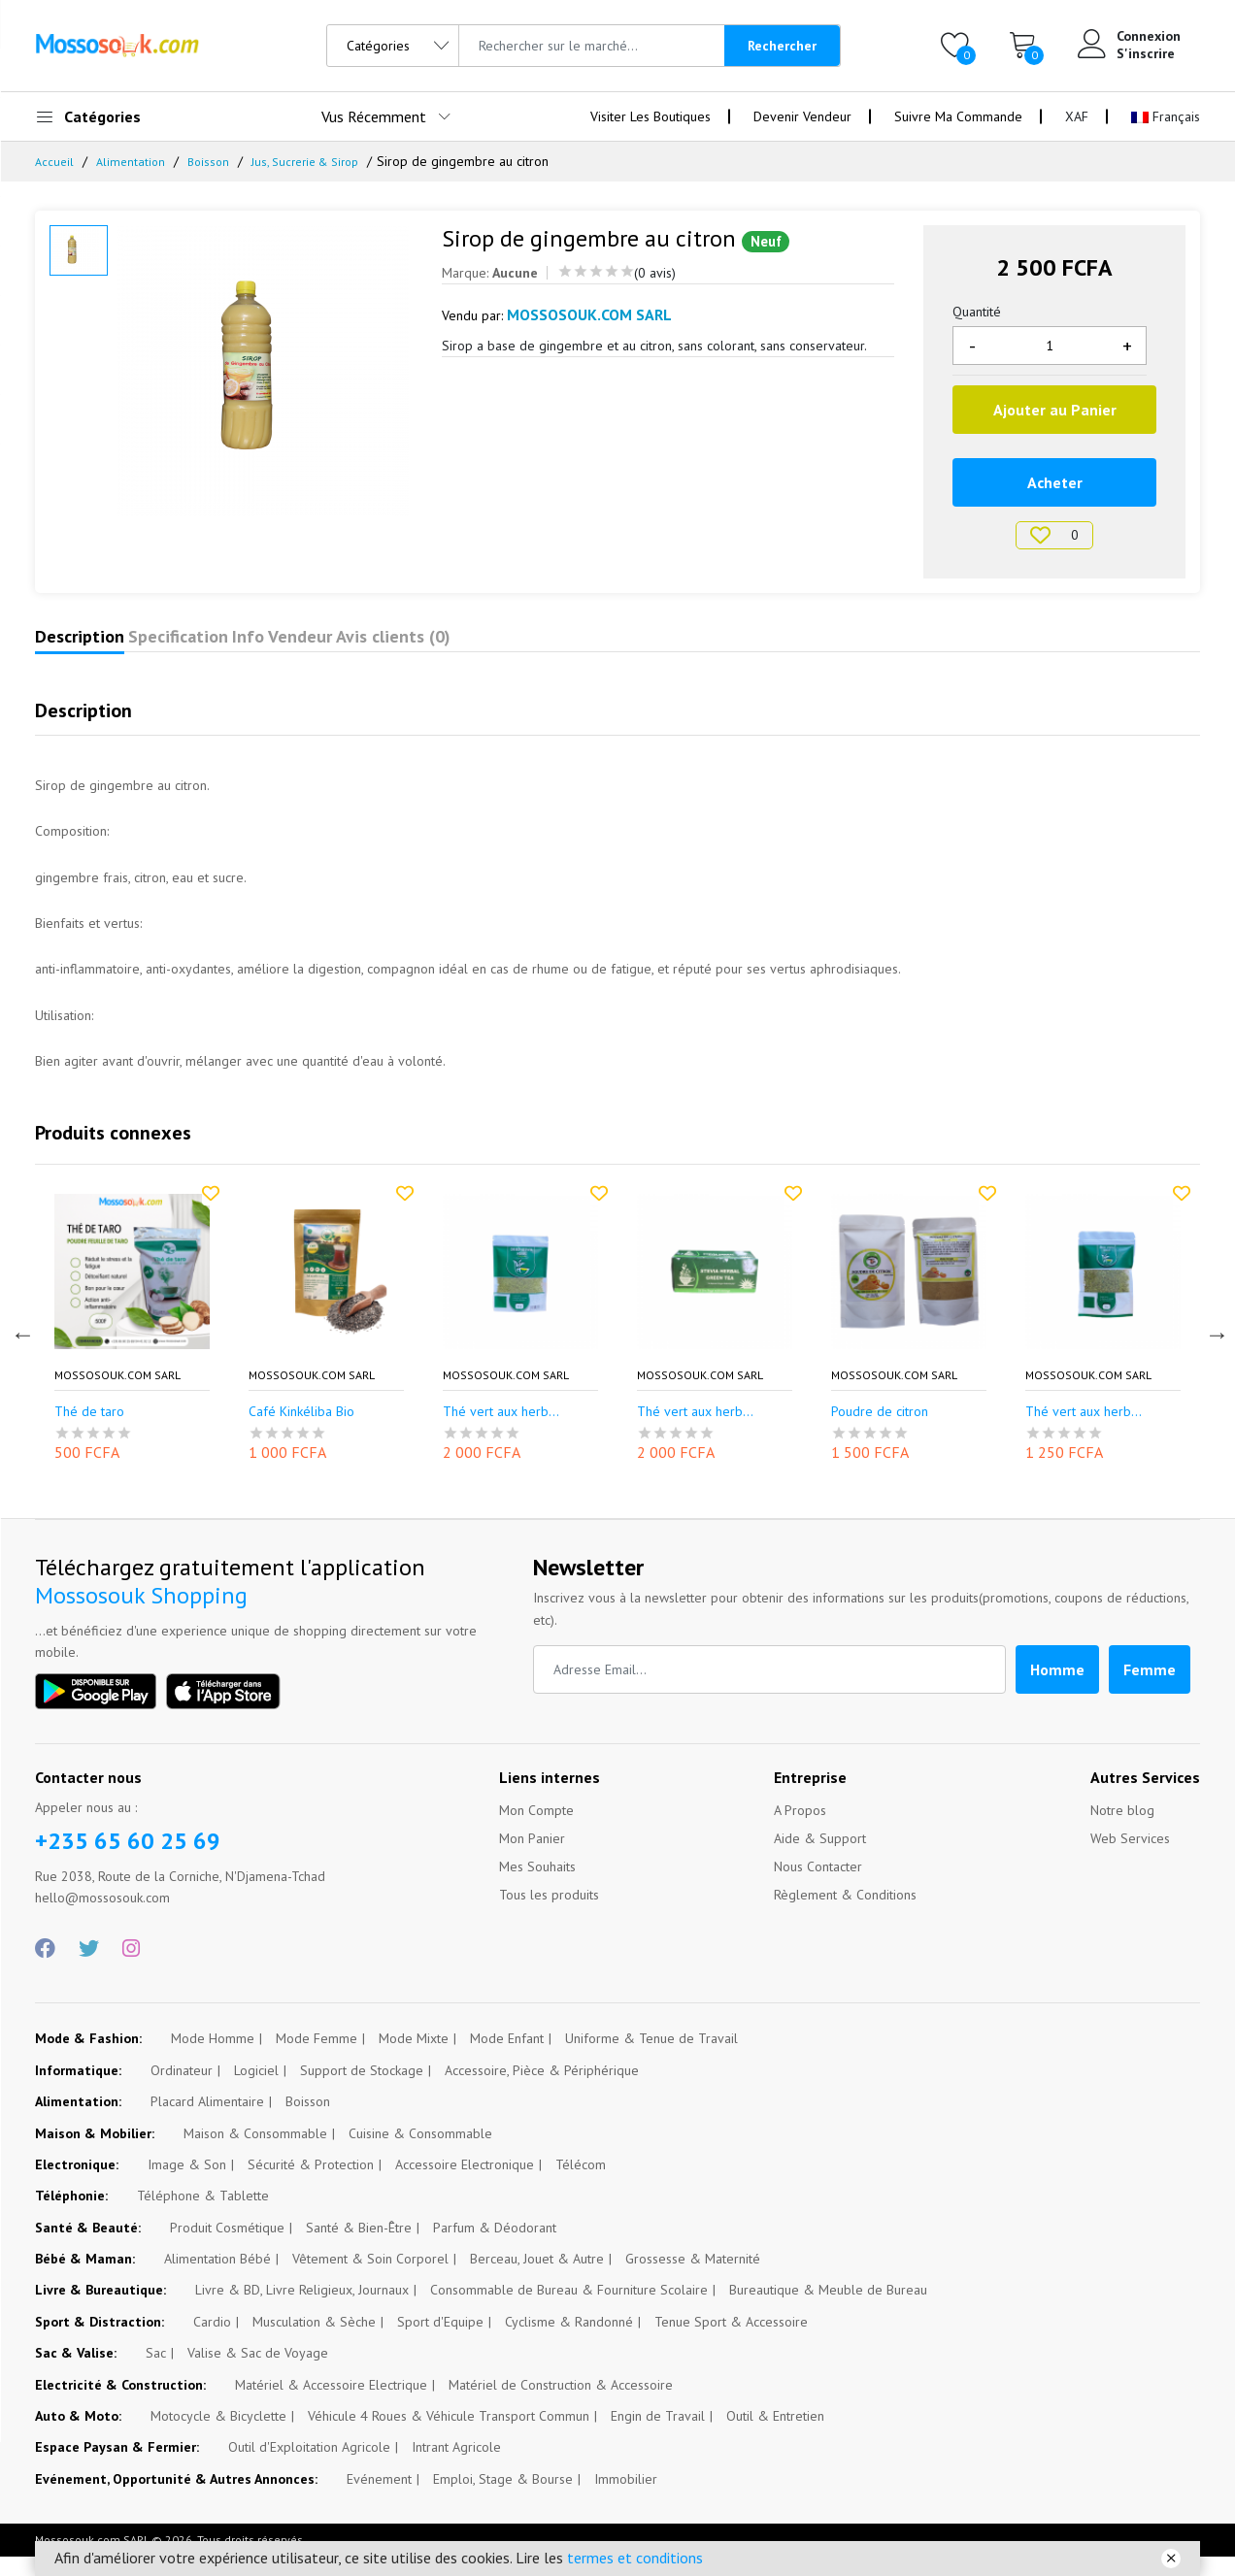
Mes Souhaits (537, 1886)
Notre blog (1122, 1829)
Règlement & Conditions (845, 1914)
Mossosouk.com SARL (117, 1395)
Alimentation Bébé (217, 2278)
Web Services (1130, 1857)
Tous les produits (549, 1914)
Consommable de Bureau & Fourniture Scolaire (569, 2309)
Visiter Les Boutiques (650, 116)
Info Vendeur (401, 646)
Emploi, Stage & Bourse (503, 2498)
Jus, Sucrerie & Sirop (320, 161)
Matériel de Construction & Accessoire (561, 2404)
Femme (1149, 1689)
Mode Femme (316, 2057)
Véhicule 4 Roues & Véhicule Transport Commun (448, 2435)
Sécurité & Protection (311, 2184)
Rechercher (782, 45)
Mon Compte (536, 1829)
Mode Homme (212, 2057)
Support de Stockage (361, 2089)
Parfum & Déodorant (494, 2247)
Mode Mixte (414, 2057)
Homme (1057, 1689)
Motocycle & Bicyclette (218, 2435)
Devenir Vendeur (802, 116)
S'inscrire (1146, 53)
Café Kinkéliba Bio (301, 1431)
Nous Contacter (818, 1886)
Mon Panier (532, 1857)
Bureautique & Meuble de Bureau (828, 2309)
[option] (265, 370)
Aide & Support (820, 1857)
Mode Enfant (507, 2057)
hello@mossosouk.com (102, 1917)
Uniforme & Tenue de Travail (651, 2057)
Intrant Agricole (456, 2466)
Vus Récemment (373, 116)
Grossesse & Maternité (692, 2278)
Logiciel (256, 2089)
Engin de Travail (658, 2435)
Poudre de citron (879, 1431)
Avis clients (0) (560, 646)
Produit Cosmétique (227, 2247)
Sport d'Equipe (440, 2341)
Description (102, 646)
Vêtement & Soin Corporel (370, 2278)
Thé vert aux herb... (501, 1431)
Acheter (1055, 482)
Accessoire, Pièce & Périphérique (542, 2089)
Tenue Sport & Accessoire (731, 2341)
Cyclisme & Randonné (569, 2341)
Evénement (379, 2498)
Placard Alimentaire (207, 2121)
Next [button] (1214, 1351)
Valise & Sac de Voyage (257, 2372)
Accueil (55, 161)
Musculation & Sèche (314, 2341)
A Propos (800, 1829)
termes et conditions (635, 2557)
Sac (156, 2372)
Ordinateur (181, 2089)
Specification (249, 646)
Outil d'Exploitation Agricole (309, 2466)
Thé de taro (89, 1431)
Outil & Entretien (775, 2435)
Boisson (214, 161)
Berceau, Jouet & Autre (537, 2278)
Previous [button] (20, 1351)
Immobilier (625, 2498)
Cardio (212, 2341)
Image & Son (187, 2184)
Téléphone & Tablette (203, 2215)
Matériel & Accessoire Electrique (331, 2404)
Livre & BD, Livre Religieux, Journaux (302, 2309)
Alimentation (134, 161)
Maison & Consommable (255, 2153)
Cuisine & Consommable (420, 2153)
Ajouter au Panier (1055, 409)
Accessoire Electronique (464, 2184)
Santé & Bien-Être (359, 2247)
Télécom (580, 2184)
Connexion (1149, 36)
